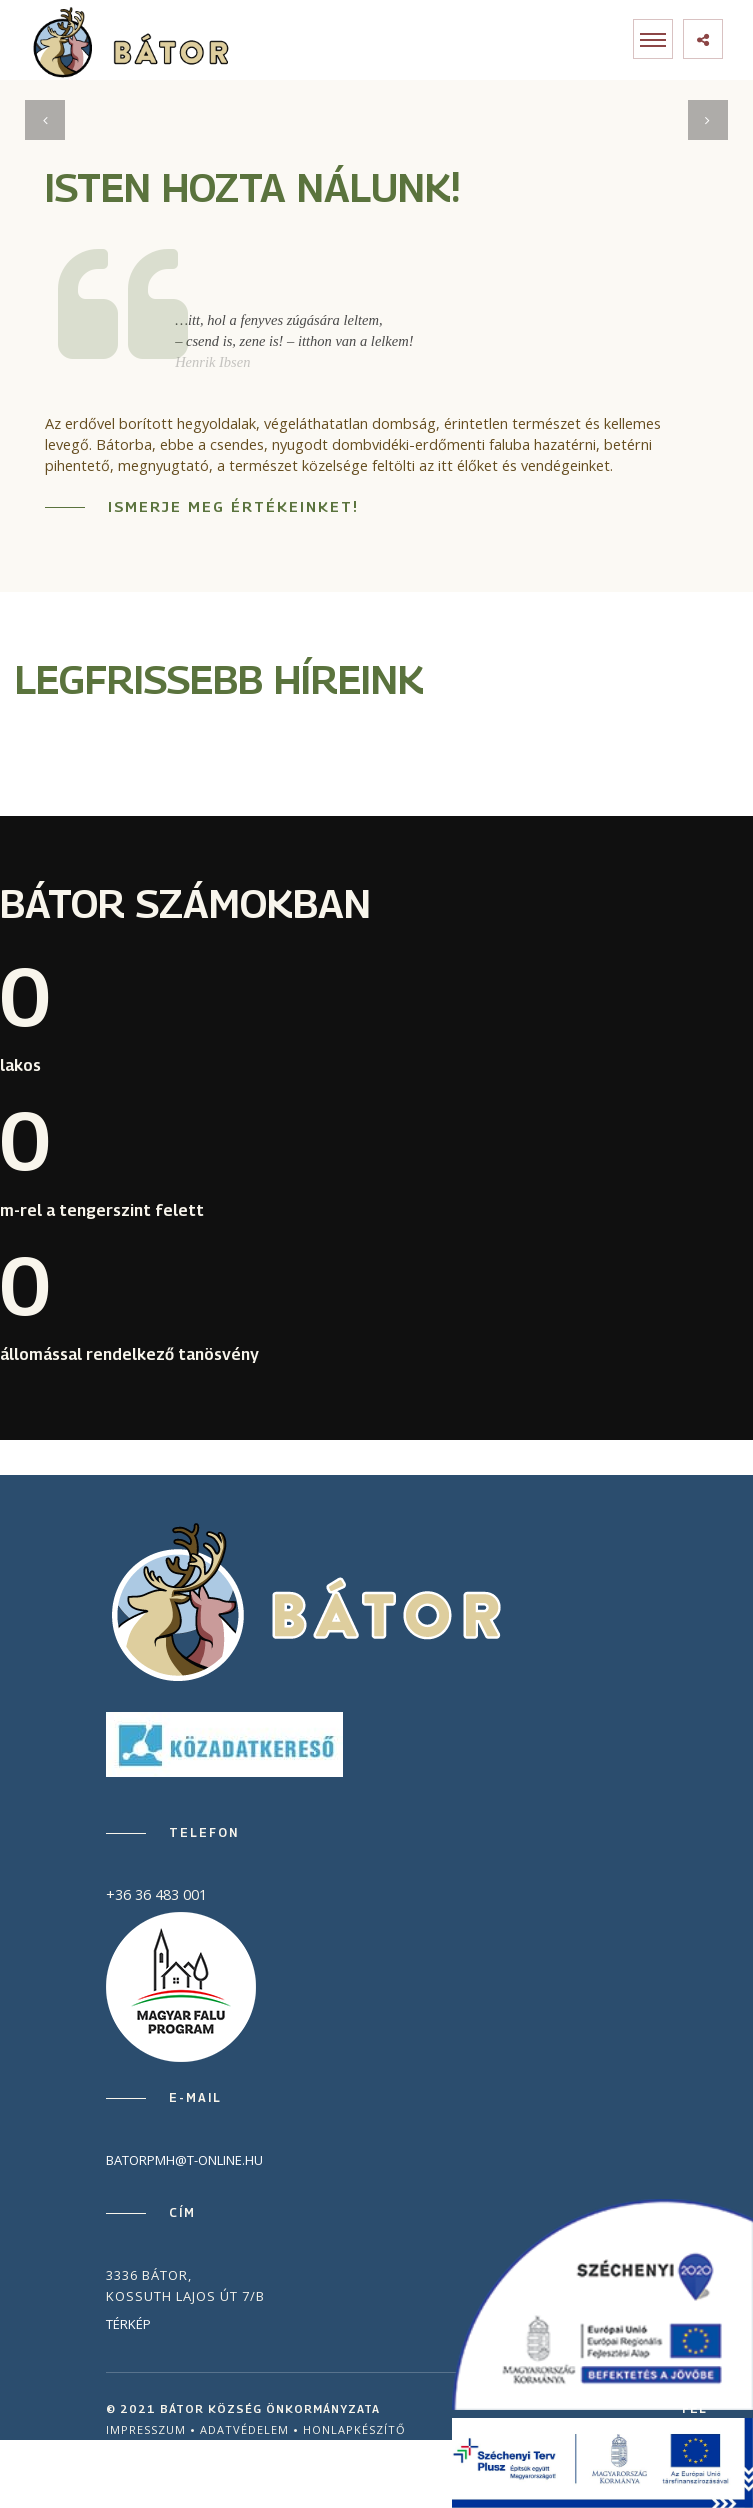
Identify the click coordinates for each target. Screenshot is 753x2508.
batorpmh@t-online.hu (184, 2160)
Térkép (128, 2324)
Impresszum (146, 2429)
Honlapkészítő (354, 2429)
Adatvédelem (244, 2429)
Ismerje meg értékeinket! (233, 506)
